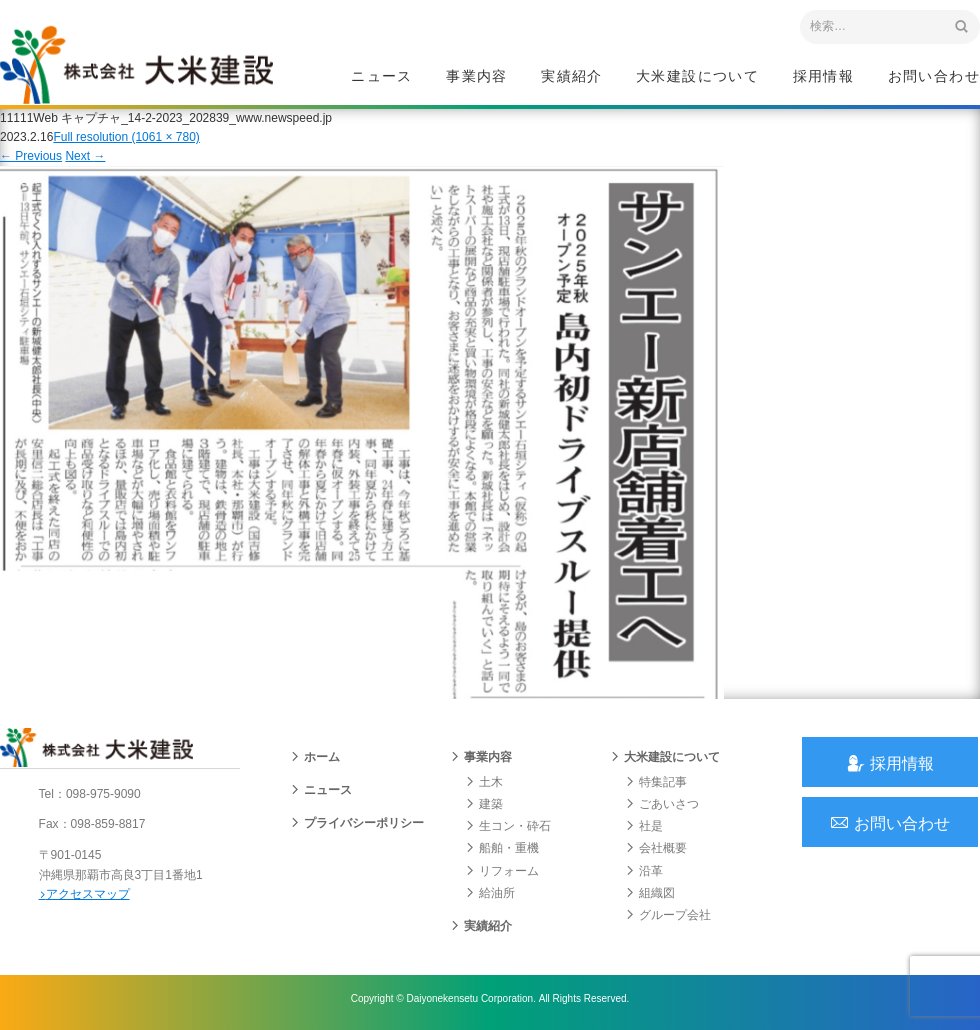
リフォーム (502, 874)
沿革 (644, 874)
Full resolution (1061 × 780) (126, 139)
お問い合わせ (934, 76)
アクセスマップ (85, 897)
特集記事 (656, 785)
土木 (484, 785)
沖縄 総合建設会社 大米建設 (139, 66)
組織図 (650, 896)
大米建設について (697, 76)
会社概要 (656, 852)
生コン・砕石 (508, 830)
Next (85, 158)
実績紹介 (572, 76)
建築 (484, 808)
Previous (31, 158)
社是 (644, 830)
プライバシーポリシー (357, 827)
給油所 (490, 896)
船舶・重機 (502, 852)
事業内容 (477, 76)
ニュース (382, 76)
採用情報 (824, 76)
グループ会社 (668, 919)
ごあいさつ (662, 808)
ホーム (315, 760)
